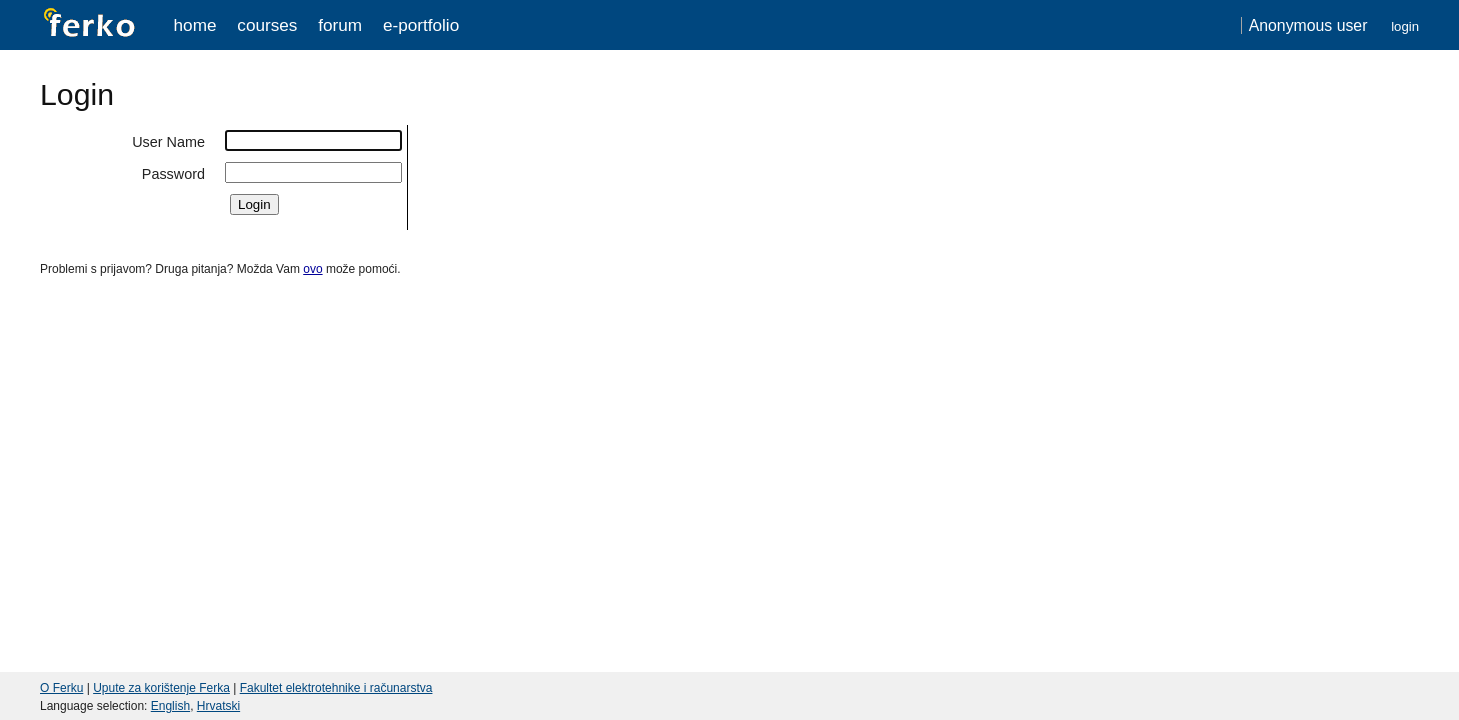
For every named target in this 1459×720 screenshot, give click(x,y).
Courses (267, 25)
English (170, 706)
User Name (168, 142)
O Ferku (61, 688)
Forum (340, 25)
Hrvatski (218, 706)
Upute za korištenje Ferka (161, 688)
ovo (312, 269)
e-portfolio (421, 25)
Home (195, 25)
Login (1405, 26)
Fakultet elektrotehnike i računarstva (336, 688)
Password (173, 174)
